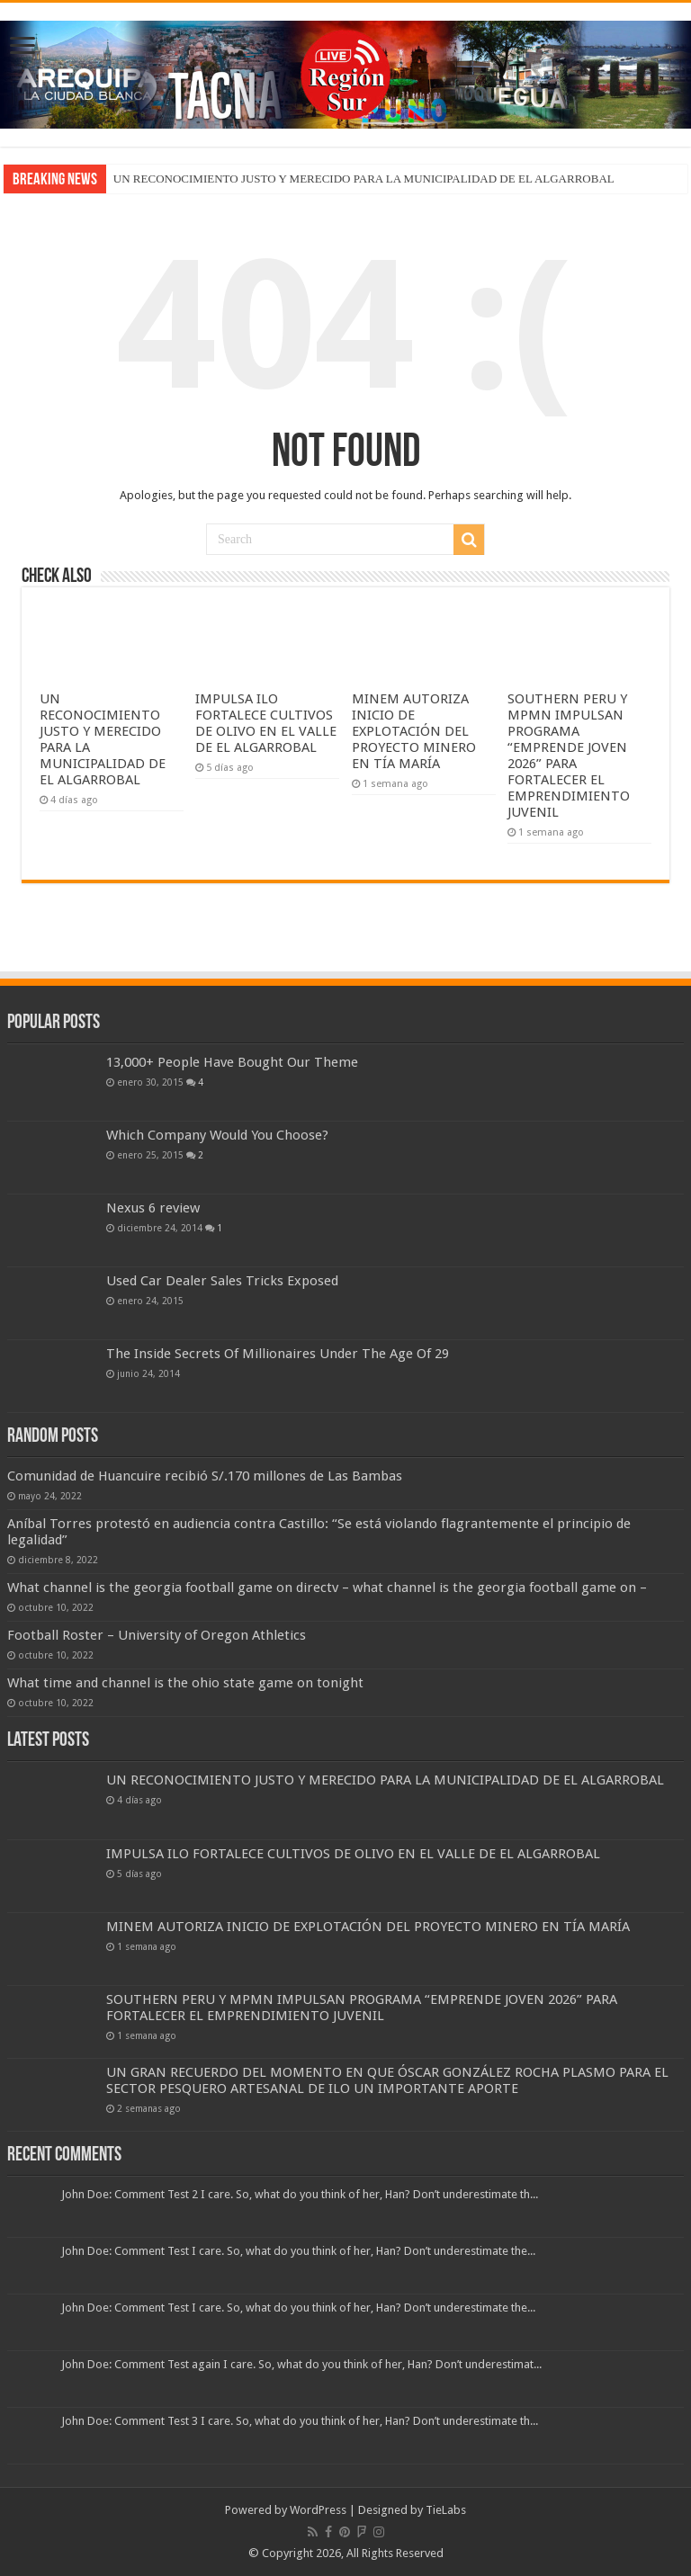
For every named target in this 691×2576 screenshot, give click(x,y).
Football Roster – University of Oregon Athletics (156, 1635)
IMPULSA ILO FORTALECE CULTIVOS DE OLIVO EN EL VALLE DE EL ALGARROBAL (266, 723)
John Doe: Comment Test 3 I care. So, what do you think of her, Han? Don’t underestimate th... (299, 2421)
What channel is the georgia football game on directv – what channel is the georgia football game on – (327, 1587)
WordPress (318, 2510)
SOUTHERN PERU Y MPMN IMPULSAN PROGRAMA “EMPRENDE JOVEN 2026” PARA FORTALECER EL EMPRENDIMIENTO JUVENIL (568, 755)
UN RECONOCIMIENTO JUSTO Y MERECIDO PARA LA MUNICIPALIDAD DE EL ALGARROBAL (364, 178)
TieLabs (446, 2510)
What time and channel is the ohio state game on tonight (185, 1683)
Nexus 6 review (153, 1208)
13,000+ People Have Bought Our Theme (232, 1062)
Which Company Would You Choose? (217, 1135)
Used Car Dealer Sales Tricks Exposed (222, 1281)
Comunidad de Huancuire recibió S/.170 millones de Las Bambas (208, 1476)
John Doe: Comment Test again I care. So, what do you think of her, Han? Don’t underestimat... (301, 2364)
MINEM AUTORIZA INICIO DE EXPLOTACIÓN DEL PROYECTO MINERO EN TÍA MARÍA (414, 731)
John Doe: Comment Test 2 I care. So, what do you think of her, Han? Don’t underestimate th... (299, 2194)
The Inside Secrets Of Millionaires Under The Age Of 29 (277, 1354)
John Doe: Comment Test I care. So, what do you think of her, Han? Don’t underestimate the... (298, 2251)
